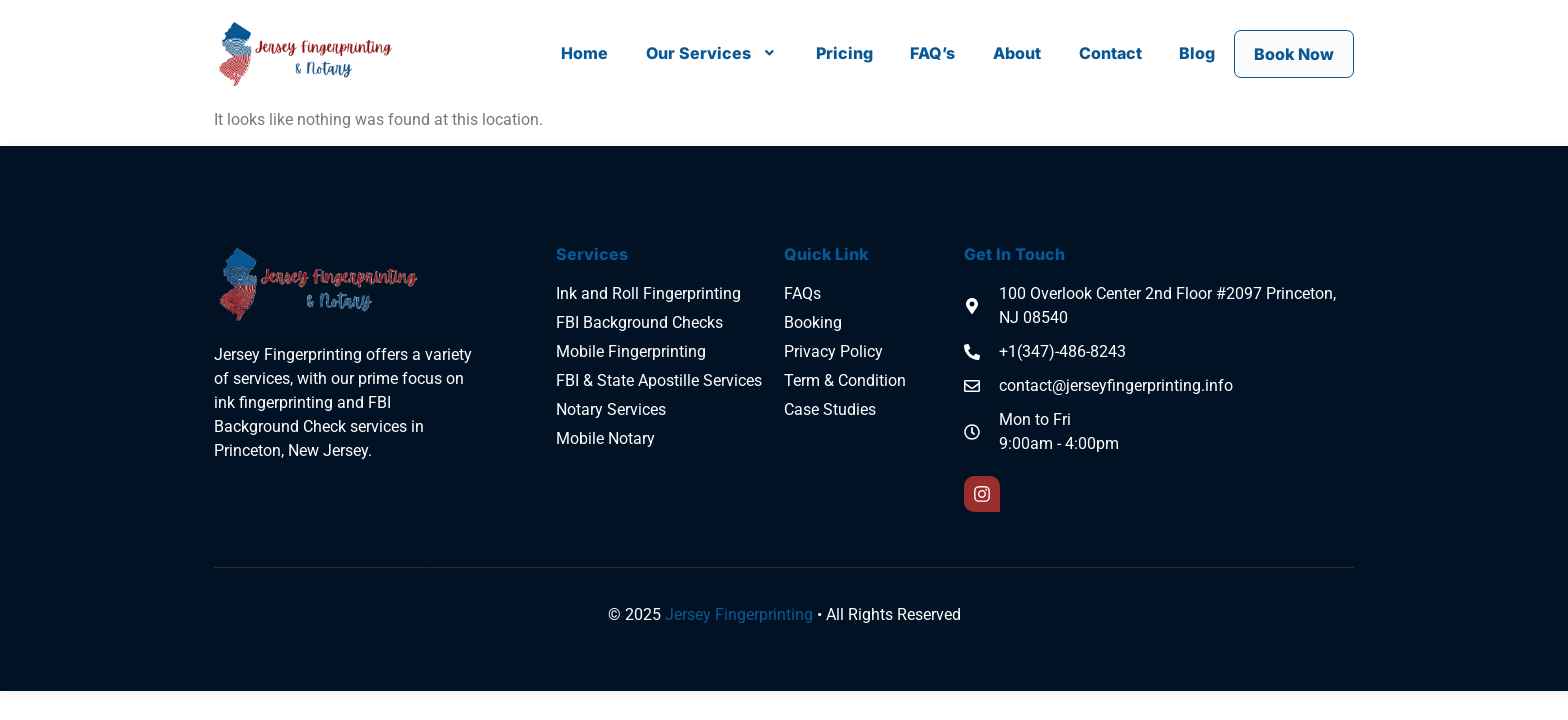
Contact (1108, 52)
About (1016, 52)
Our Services (711, 52)
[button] (711, 52)
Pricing (843, 52)
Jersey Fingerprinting (739, 614)
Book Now (1293, 54)
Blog (1196, 52)
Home (584, 52)
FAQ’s (932, 52)
